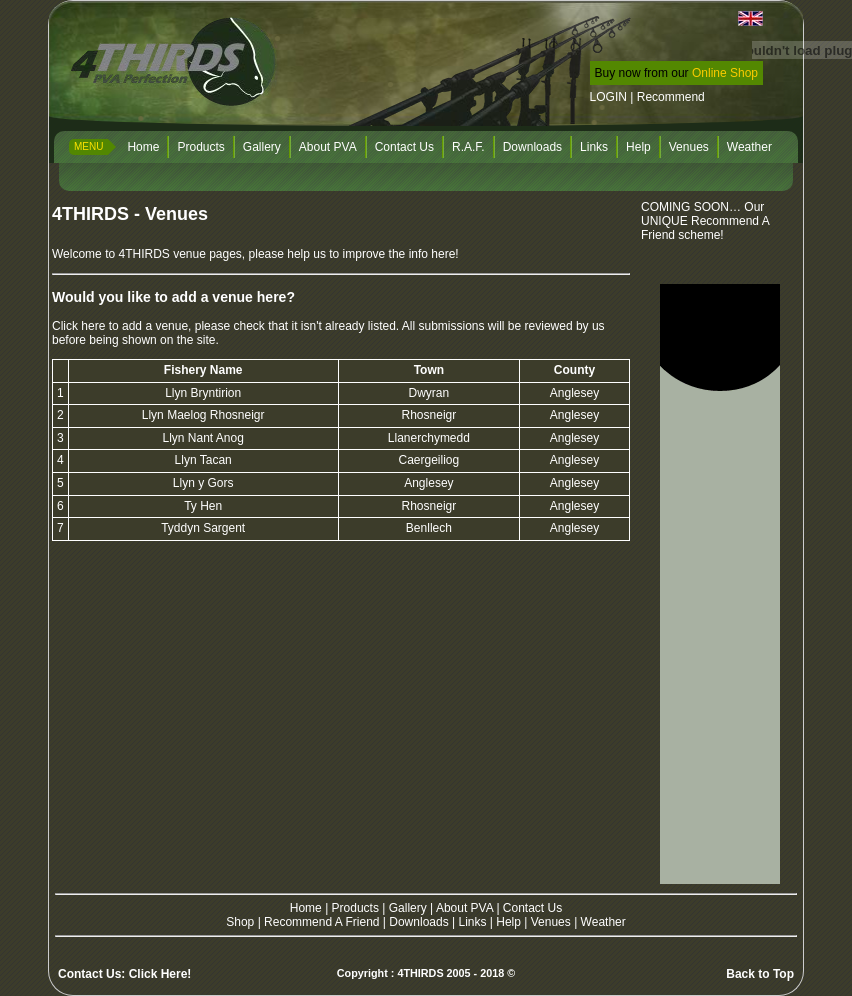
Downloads (532, 147)
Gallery (262, 147)
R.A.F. (468, 147)
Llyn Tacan (203, 460)
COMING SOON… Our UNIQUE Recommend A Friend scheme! (705, 221)
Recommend (671, 97)
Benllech (429, 528)
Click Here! (160, 974)
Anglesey (574, 393)
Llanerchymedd (429, 438)
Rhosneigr (429, 415)
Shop (240, 922)
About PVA (328, 147)
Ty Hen (203, 506)
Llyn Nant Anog (202, 438)
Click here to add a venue (120, 326)
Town (429, 370)
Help (638, 147)
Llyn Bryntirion (203, 393)
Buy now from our (676, 73)
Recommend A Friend (321, 922)
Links (594, 147)
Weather (749, 147)
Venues (689, 147)
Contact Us (404, 147)
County (574, 370)
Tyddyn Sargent (203, 528)
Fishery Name (203, 370)
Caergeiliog (429, 460)
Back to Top (760, 974)
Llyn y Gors (203, 483)
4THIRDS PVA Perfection (175, 64)
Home (143, 147)
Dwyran (429, 393)
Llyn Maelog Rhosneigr (203, 415)
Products (200, 147)
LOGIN (608, 97)
